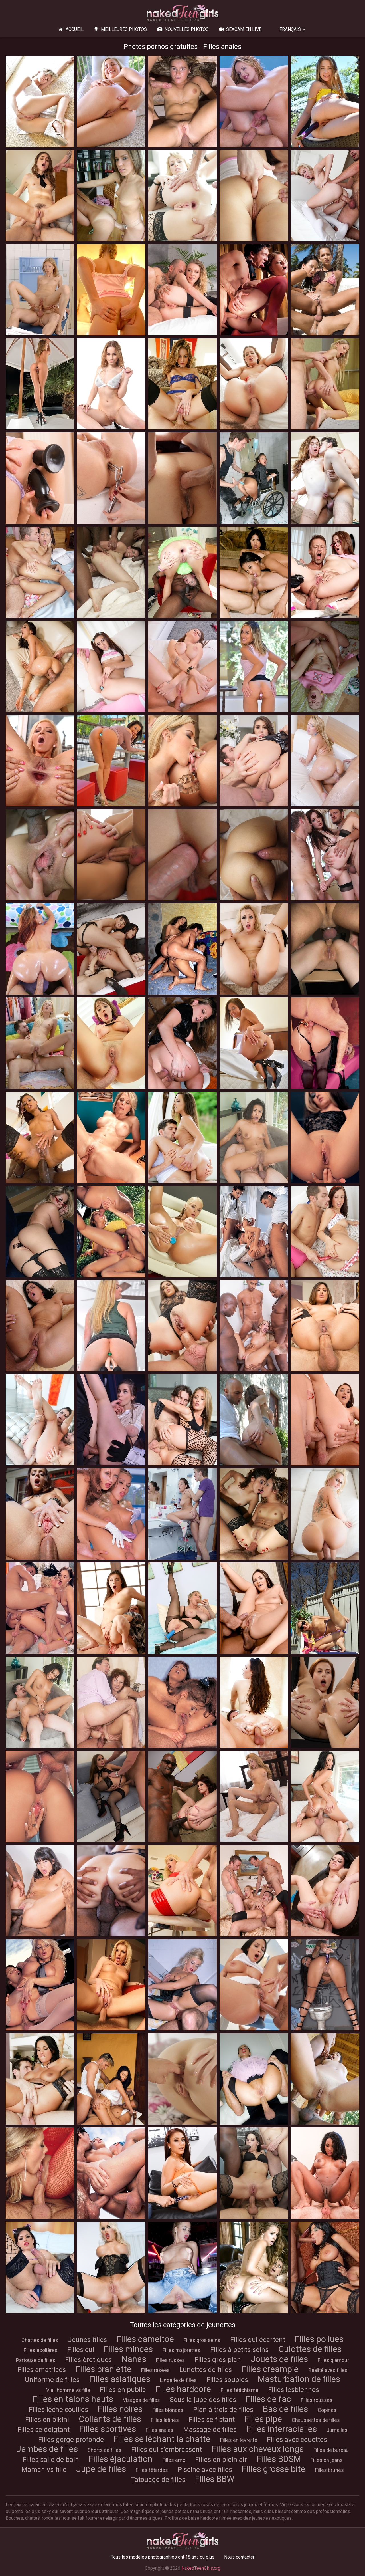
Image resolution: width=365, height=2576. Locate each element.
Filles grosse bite (273, 2469)
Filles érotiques (88, 2360)
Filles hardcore (183, 2389)
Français (289, 29)
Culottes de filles (310, 2349)
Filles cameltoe (145, 2339)
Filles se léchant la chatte (161, 2439)
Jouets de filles (279, 2359)
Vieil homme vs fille (68, 2390)
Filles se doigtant (43, 2430)
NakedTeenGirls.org (200, 2568)
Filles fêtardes (152, 2470)
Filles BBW (214, 2479)
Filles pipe (263, 2419)
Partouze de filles (35, 2360)
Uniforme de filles (52, 2380)
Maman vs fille (43, 2470)
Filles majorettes (181, 2350)
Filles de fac (268, 2399)
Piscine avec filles (205, 2470)
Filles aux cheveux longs (258, 2449)
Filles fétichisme (239, 2390)
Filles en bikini (47, 2420)
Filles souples (227, 2380)
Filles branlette (103, 2369)
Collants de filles (110, 2419)
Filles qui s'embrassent (166, 2450)
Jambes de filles (47, 2449)
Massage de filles (210, 2430)
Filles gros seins (202, 2340)
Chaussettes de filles (316, 2420)
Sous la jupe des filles (203, 2400)
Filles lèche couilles (58, 2410)
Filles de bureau (331, 2450)
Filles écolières (41, 2350)
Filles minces (128, 2349)
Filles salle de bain (51, 2460)
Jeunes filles (87, 2340)
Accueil (70, 29)
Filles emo (173, 2460)
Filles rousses (316, 2400)
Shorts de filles (104, 2450)
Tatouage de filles (158, 2480)
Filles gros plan (217, 2360)
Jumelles (337, 2430)
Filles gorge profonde (71, 2440)
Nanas (133, 2359)
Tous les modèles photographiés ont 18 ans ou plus (162, 2557)
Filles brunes (329, 2470)
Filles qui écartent (257, 2340)
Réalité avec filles (328, 2370)
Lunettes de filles (205, 2370)
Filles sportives (107, 2429)
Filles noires (120, 2409)
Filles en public (123, 2390)
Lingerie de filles (178, 2380)
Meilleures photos (120, 29)
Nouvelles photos (182, 29)
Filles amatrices (41, 2370)
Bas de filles (285, 2409)
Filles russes (170, 2360)
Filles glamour (333, 2360)
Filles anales (159, 2430)
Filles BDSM (279, 2459)
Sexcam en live (239, 29)
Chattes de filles (39, 2340)
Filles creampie (270, 2369)
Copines (327, 2410)
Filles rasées (155, 2370)
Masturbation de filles (299, 2379)
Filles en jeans (327, 2460)
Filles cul (80, 2350)
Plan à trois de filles (223, 2410)
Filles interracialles (281, 2429)
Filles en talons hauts (73, 2399)
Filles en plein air (221, 2460)
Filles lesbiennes (293, 2390)
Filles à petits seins (239, 2350)
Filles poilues (319, 2339)
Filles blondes (167, 2410)
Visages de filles (141, 2400)
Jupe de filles (101, 2469)
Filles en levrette (238, 2440)
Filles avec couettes (297, 2440)
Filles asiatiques (119, 2379)
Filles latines (165, 2420)
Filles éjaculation (121, 2459)
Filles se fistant (211, 2420)
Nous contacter (239, 2557)
